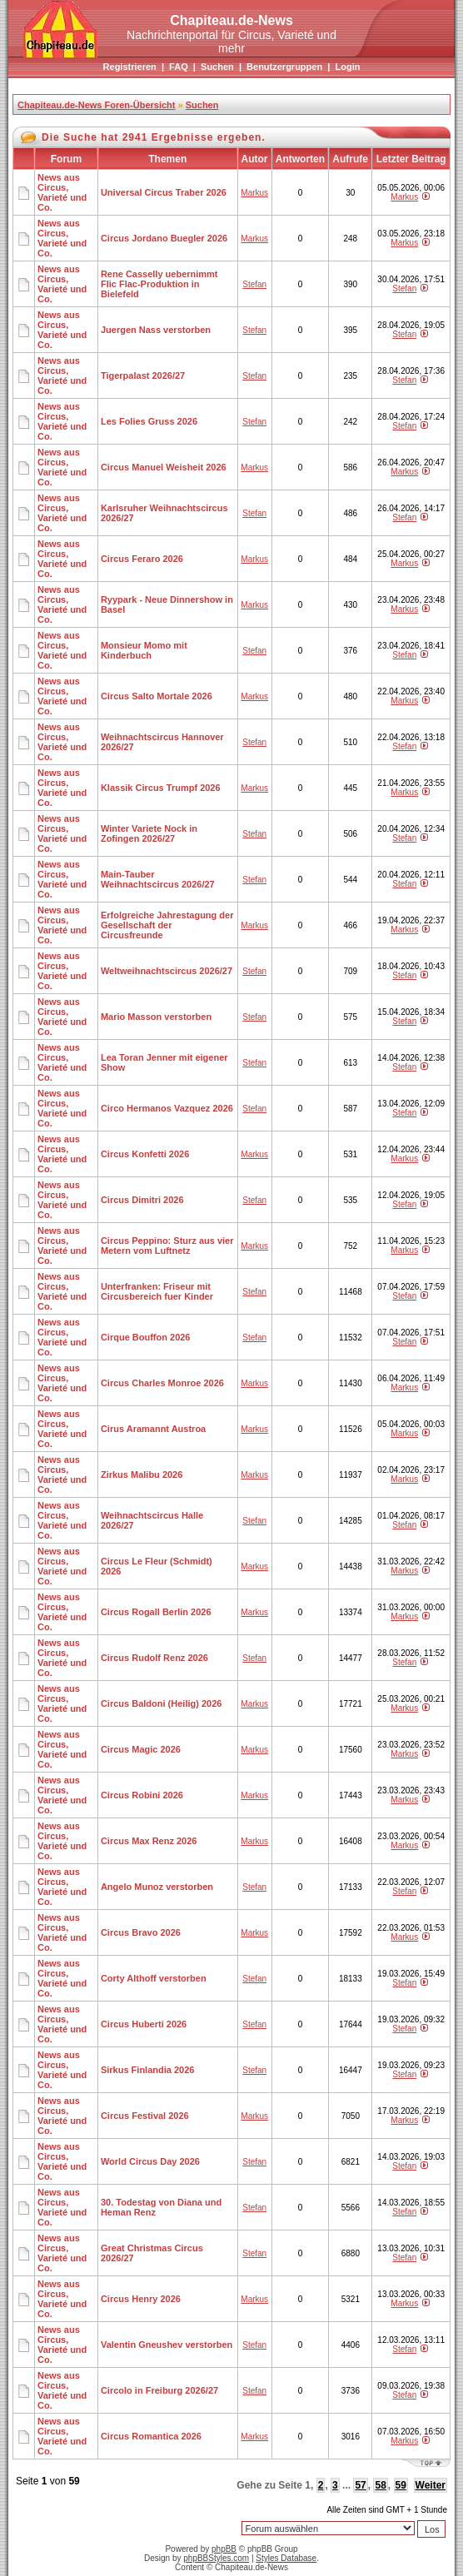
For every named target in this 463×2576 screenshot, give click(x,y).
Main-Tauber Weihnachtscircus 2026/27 (158, 879)
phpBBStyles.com (216, 2558)
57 (360, 2485)
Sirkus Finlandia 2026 (148, 2070)
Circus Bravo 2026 (141, 1932)
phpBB (224, 2549)
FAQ (178, 67)
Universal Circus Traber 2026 (164, 192)
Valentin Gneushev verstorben (166, 2345)
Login (347, 67)
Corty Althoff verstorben (154, 1978)
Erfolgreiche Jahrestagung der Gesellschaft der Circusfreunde (167, 925)
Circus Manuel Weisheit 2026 (164, 467)
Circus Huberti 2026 (144, 2024)
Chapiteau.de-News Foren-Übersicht (96, 105)
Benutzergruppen (284, 67)
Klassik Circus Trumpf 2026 (161, 788)
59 (401, 2485)
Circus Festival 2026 (145, 2116)
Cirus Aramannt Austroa (153, 1429)
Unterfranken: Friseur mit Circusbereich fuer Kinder (157, 1291)
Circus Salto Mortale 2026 (156, 696)
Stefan (254, 284)
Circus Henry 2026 (141, 2299)
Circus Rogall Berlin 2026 (156, 1612)
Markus (254, 192)
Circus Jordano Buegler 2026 (164, 238)
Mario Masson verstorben (156, 1017)
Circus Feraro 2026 (142, 559)
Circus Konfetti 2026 (145, 1154)
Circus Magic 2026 (141, 1749)
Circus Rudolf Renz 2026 (154, 1658)
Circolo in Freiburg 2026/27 (159, 2390)
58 (380, 2485)
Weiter (431, 2485)
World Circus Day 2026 (150, 2161)
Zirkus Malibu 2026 (141, 1474)
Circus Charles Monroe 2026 (162, 1383)
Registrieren (130, 67)
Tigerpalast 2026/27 (143, 375)
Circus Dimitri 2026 (142, 1200)
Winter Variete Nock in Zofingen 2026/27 (149, 833)
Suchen (217, 67)
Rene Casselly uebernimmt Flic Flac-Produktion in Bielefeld (159, 284)
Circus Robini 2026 (142, 1795)
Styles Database (286, 2558)
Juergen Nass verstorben (156, 330)
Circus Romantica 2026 (151, 2436)
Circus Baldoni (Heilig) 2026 (161, 1703)
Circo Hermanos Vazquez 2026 (167, 1108)
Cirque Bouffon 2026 (146, 1337)
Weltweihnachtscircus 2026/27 (166, 971)
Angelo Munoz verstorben (157, 1887)
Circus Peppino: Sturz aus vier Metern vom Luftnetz (167, 1246)
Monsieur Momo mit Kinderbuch (144, 650)
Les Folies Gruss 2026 (149, 421)
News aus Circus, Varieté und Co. (62, 192)
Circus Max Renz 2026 (149, 1841)
